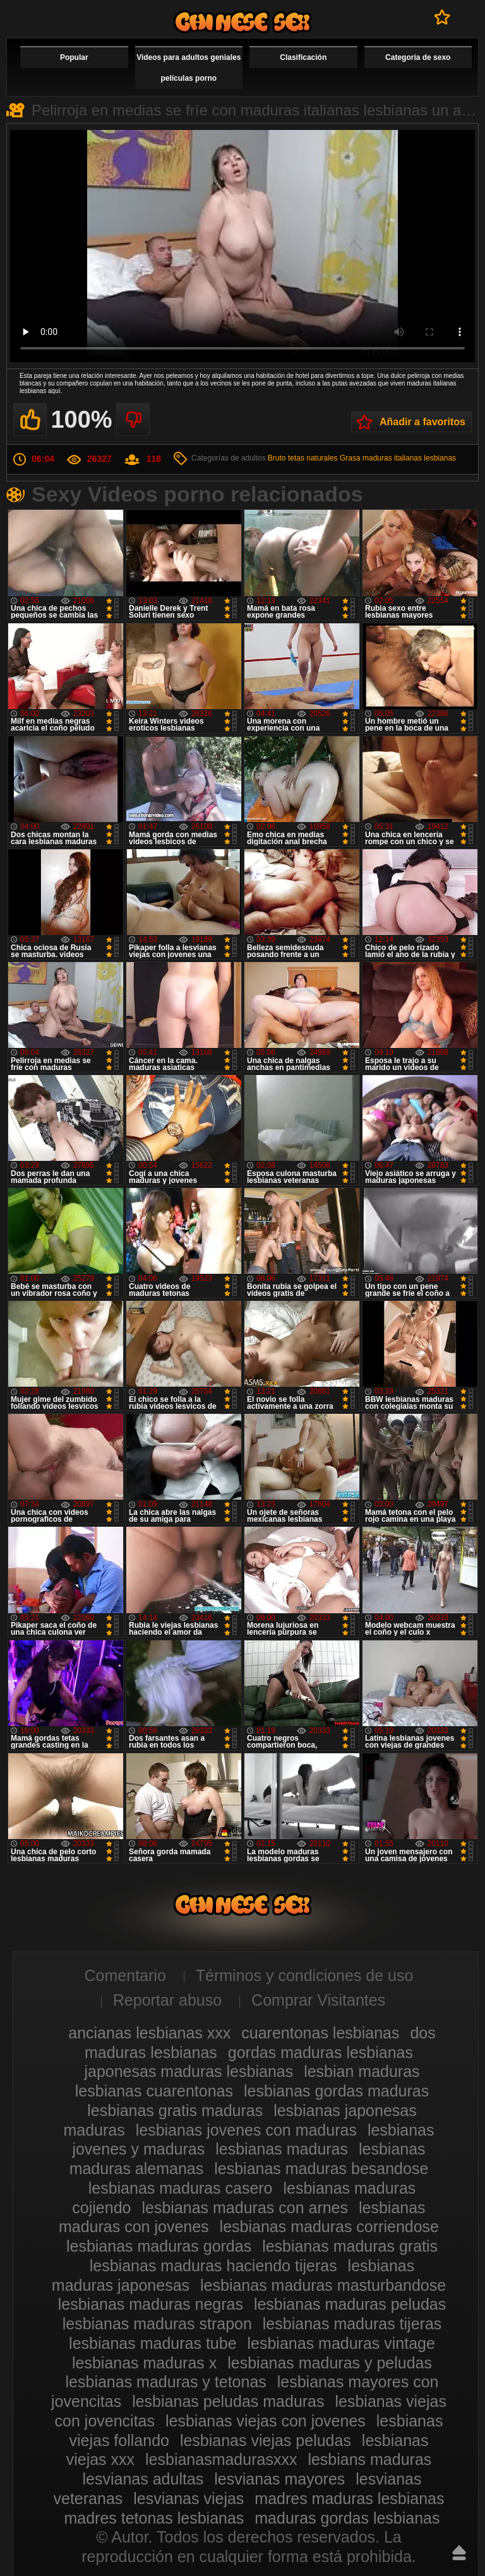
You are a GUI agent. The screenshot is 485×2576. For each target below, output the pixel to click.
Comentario (125, 1975)
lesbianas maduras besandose (321, 2168)
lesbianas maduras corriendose (329, 2226)
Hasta (459, 2552)
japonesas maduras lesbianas (188, 2071)
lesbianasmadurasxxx (221, 2459)
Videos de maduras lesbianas (242, 22)
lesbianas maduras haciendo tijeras (213, 2265)
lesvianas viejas (188, 2498)
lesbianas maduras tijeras (352, 2323)
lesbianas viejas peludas (265, 2440)
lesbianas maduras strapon (157, 2323)
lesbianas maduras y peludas (329, 2363)
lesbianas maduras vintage (341, 2343)
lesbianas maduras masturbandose (323, 2285)
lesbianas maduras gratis (350, 2246)
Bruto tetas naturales (303, 458)
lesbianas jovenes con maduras (246, 2130)
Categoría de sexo (417, 57)
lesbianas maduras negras (150, 2304)
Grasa (350, 458)
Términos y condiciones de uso (305, 1975)
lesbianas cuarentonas (154, 2091)
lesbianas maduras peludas (350, 2304)
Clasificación (303, 57)
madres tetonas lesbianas (154, 2518)
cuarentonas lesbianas (320, 2033)
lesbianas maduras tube (152, 2343)
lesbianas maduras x (144, 2363)
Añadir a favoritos (422, 421)
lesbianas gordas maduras (336, 2091)
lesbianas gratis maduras (175, 2110)
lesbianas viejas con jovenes (265, 2421)
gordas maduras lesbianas (320, 2052)
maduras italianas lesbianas (409, 458)
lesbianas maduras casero (180, 2188)
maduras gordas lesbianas (347, 2518)
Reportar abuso (167, 2000)
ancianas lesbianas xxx (149, 2033)
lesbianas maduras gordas (158, 2246)
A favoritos (442, 17)
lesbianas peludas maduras (228, 2401)
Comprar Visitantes (318, 2000)
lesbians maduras (369, 2459)
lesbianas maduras (281, 2149)
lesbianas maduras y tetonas (166, 2382)
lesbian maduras (361, 2071)
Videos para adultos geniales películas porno (188, 68)
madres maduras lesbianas (349, 2498)
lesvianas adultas (143, 2479)
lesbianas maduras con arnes (244, 2207)
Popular (74, 57)
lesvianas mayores (279, 2479)
